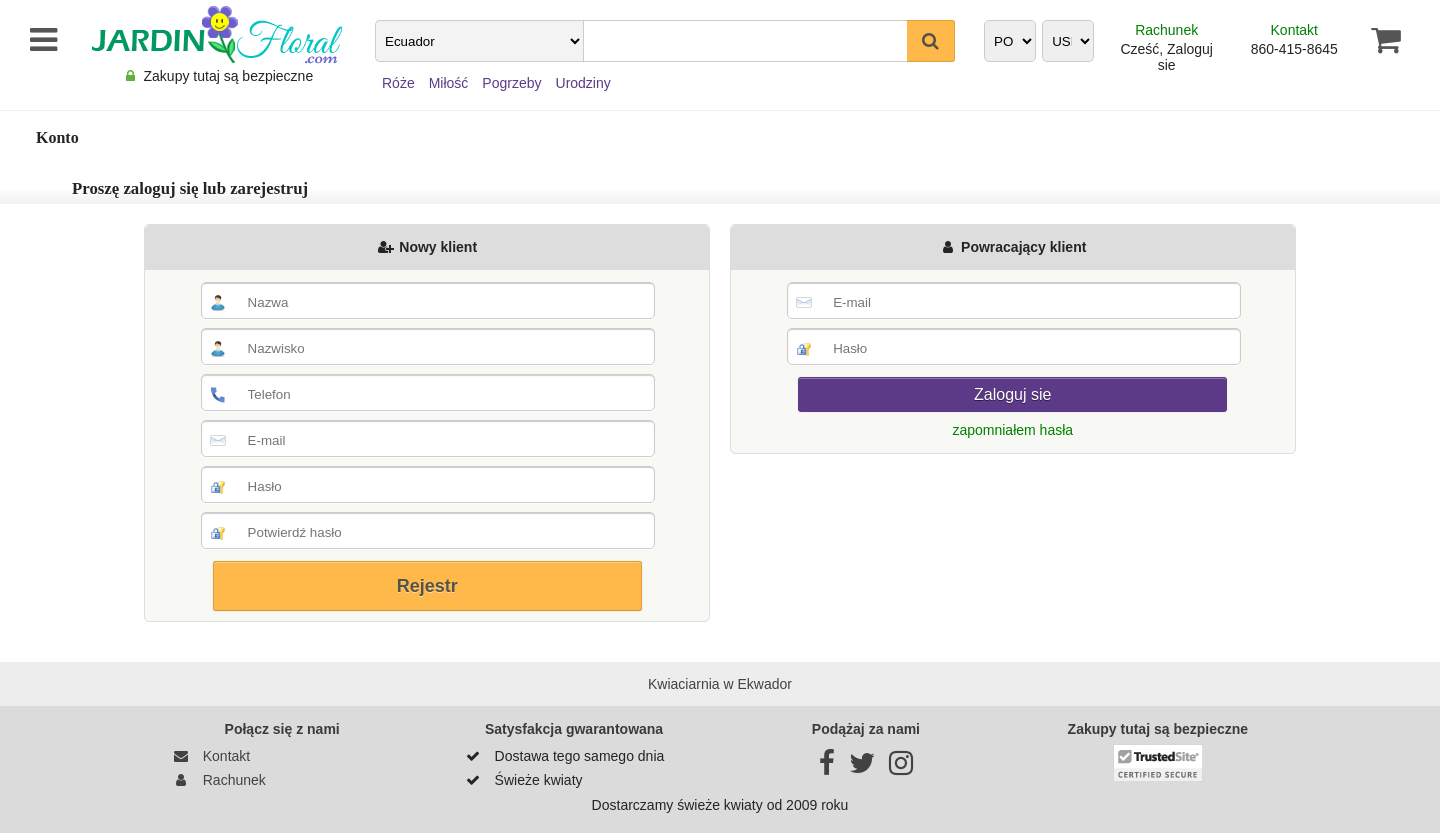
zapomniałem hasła (1012, 430)
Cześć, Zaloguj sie (1166, 57)
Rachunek (1166, 30)
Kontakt (1294, 30)
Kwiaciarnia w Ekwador (720, 684)
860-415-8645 (1294, 49)
